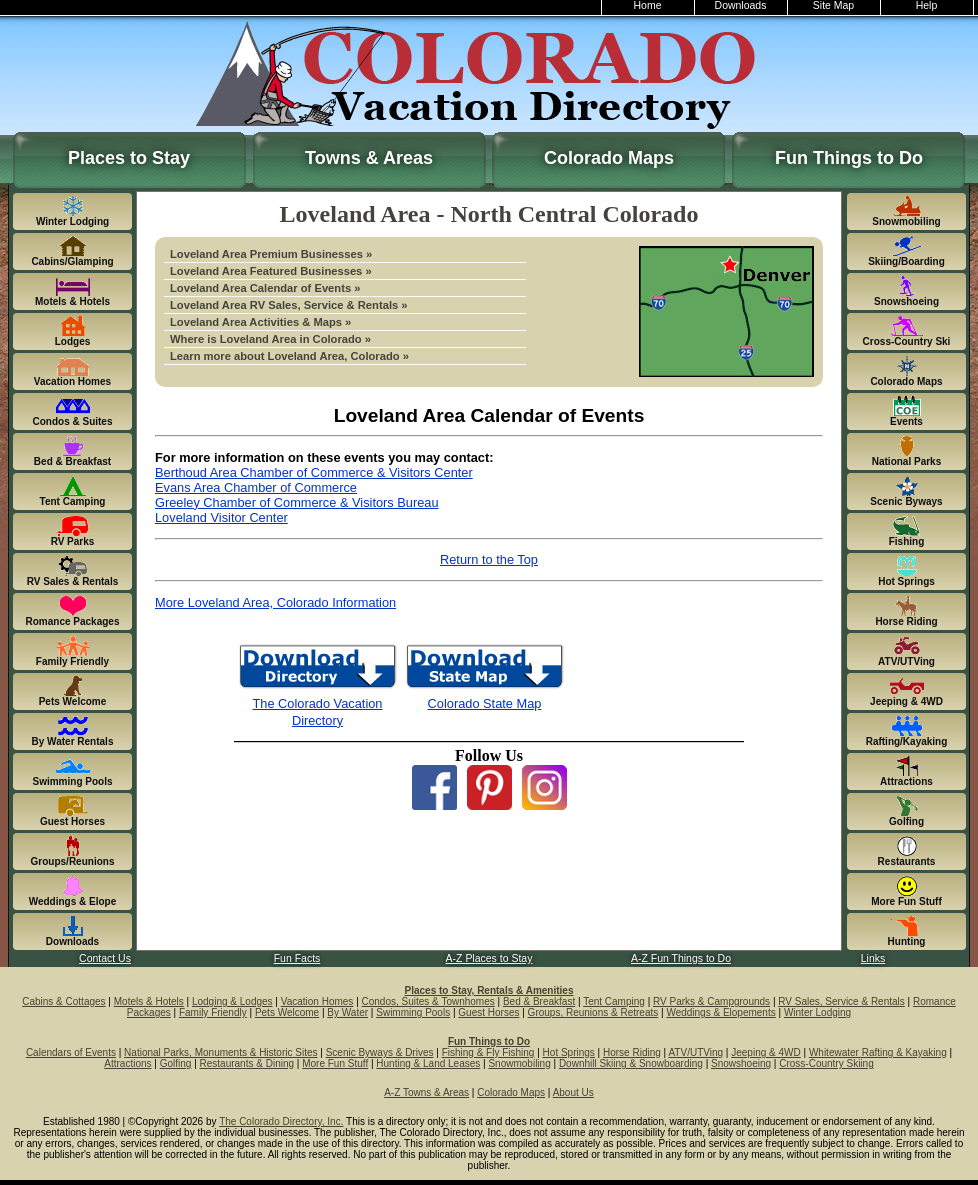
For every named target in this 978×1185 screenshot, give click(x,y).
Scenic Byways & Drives (380, 1052)
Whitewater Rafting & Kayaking (878, 1052)
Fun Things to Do (849, 158)
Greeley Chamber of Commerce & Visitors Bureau (297, 502)
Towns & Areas (369, 158)
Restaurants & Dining (247, 1063)
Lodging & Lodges (232, 1001)
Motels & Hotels (149, 1001)
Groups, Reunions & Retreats (593, 1012)
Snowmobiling (519, 1063)
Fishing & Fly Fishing (488, 1052)
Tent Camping (614, 1001)
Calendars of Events (71, 1052)
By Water (347, 1012)
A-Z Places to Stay (489, 958)
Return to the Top (489, 559)
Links (873, 958)
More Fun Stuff (335, 1063)
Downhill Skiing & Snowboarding (631, 1063)
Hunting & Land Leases (428, 1063)
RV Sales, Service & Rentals (841, 1001)
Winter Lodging (817, 1012)
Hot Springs (569, 1052)
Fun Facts (297, 958)
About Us (573, 1092)
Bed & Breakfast (539, 1001)
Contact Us (105, 958)
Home (648, 5)
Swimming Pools (413, 1012)
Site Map (833, 5)
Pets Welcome (287, 1012)
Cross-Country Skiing (826, 1063)
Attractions (127, 1063)
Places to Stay (129, 158)
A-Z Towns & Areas (426, 1092)
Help (927, 5)
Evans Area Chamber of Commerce (256, 487)
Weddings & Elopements (720, 1012)
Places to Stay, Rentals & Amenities (489, 990)
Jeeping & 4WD (765, 1052)
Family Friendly (213, 1012)
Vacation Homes (317, 1001)
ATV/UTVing (695, 1052)
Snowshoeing (741, 1063)
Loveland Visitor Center (221, 517)
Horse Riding (632, 1052)
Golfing (176, 1063)
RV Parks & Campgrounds (711, 1001)
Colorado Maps (609, 158)
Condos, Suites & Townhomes (428, 1001)
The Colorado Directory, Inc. (281, 1121)
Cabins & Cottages (63, 1001)
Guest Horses (488, 1012)
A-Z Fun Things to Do (681, 958)
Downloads (741, 5)
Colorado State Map (485, 703)
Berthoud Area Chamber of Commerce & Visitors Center (314, 472)
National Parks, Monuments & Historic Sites (220, 1052)
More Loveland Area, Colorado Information (275, 602)
